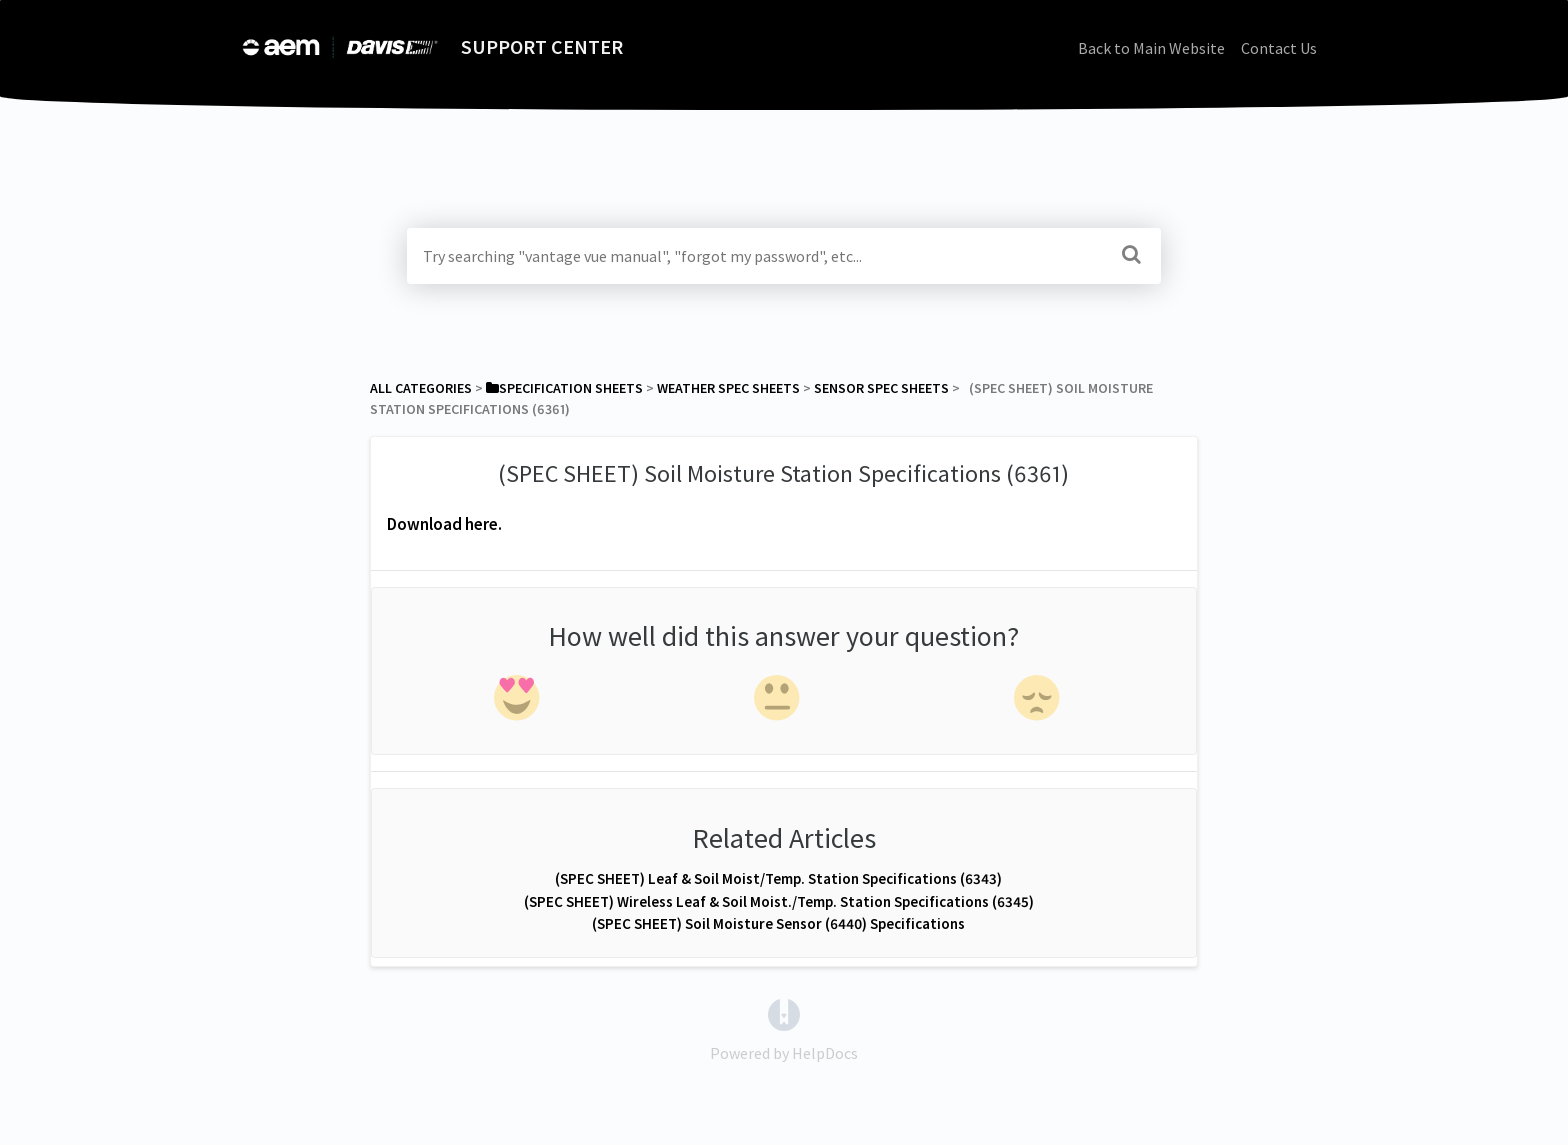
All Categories (421, 388)
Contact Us (1279, 48)
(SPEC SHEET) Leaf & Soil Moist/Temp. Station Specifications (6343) (778, 878)
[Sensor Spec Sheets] (881, 388)
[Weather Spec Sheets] (728, 388)
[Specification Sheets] (564, 388)
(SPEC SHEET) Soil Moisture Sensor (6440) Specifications (778, 923)
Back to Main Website (1151, 48)
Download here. (444, 524)
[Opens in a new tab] (784, 1013)
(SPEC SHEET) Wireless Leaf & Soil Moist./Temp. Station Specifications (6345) (779, 901)
